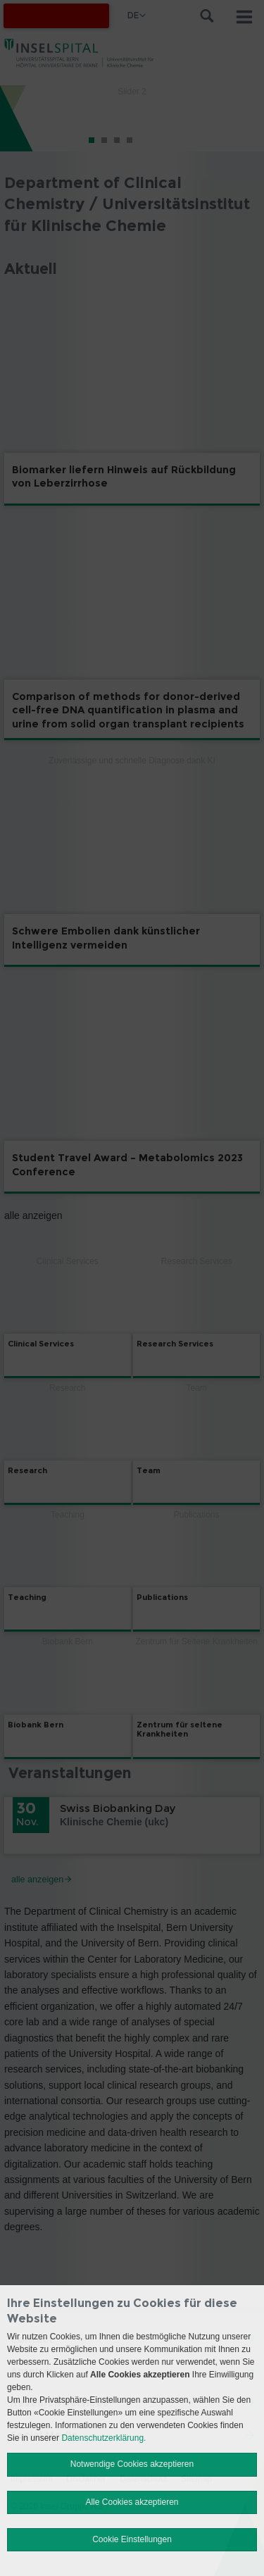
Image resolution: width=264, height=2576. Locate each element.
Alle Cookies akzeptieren (131, 2502)
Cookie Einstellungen (132, 2539)
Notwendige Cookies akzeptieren (132, 2464)
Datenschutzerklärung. (103, 2438)
